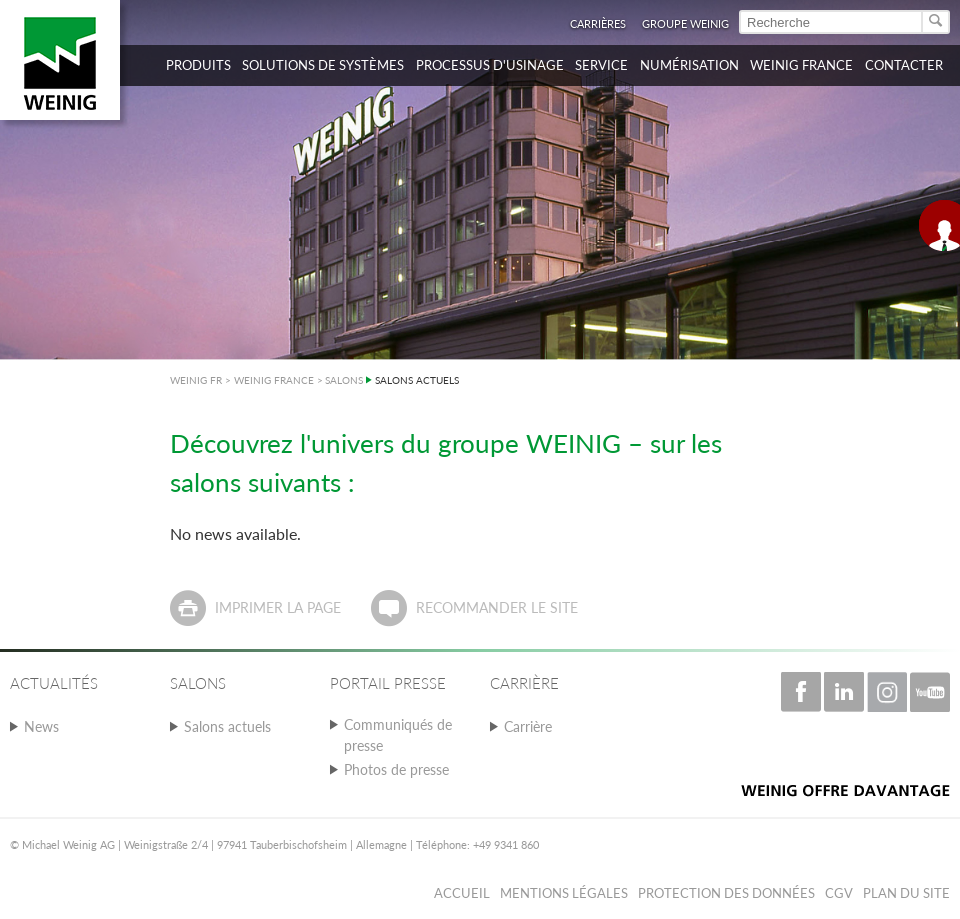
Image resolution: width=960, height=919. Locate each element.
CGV (839, 893)
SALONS (344, 380)
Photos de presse (396, 769)
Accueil (462, 893)
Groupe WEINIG (685, 23)
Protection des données (726, 893)
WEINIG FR (196, 380)
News (41, 726)
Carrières (598, 23)
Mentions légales (564, 893)
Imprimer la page (278, 607)
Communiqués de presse (398, 735)
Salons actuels (227, 726)
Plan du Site (906, 893)
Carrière (528, 726)
